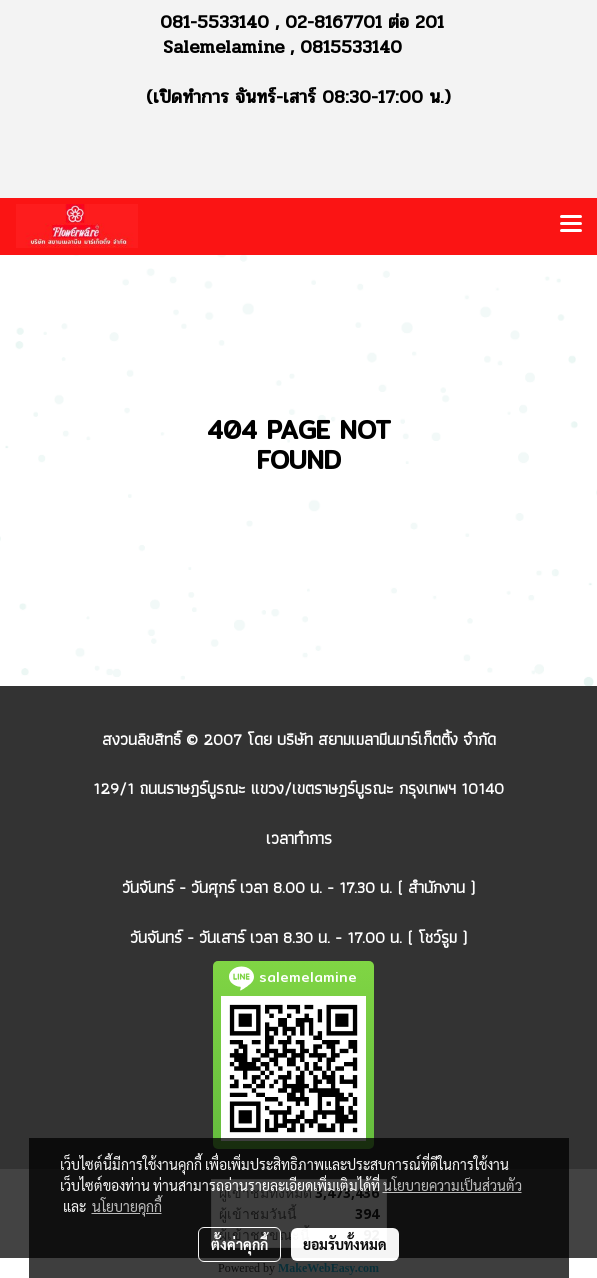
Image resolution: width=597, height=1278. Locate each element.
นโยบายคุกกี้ (127, 1206)
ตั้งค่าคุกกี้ (239, 1244)
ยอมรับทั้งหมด (345, 1244)
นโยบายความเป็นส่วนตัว (452, 1185)
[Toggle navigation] (571, 226)
